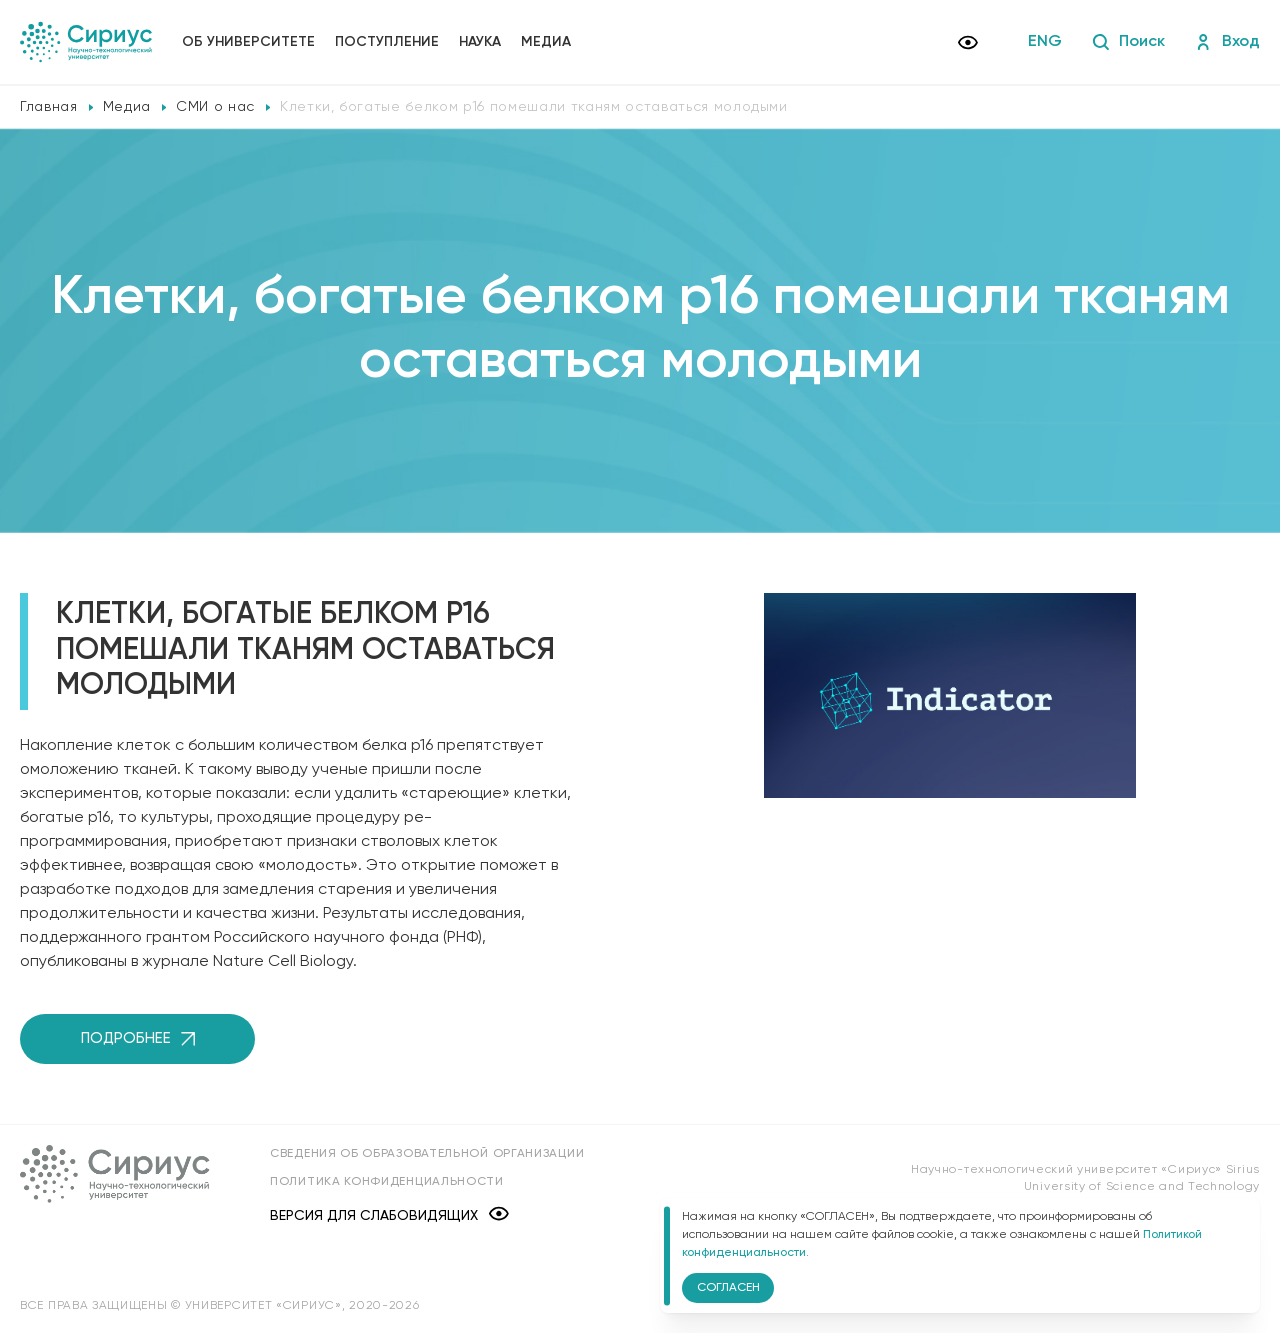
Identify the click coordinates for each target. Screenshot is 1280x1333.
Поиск (1128, 42)
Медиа (546, 42)
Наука (480, 42)
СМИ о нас (215, 107)
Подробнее (138, 1038)
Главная (49, 107)
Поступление (387, 42)
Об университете (248, 42)
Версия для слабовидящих (389, 1215)
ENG (1045, 42)
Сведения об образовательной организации (427, 1154)
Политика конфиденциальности (387, 1182)
